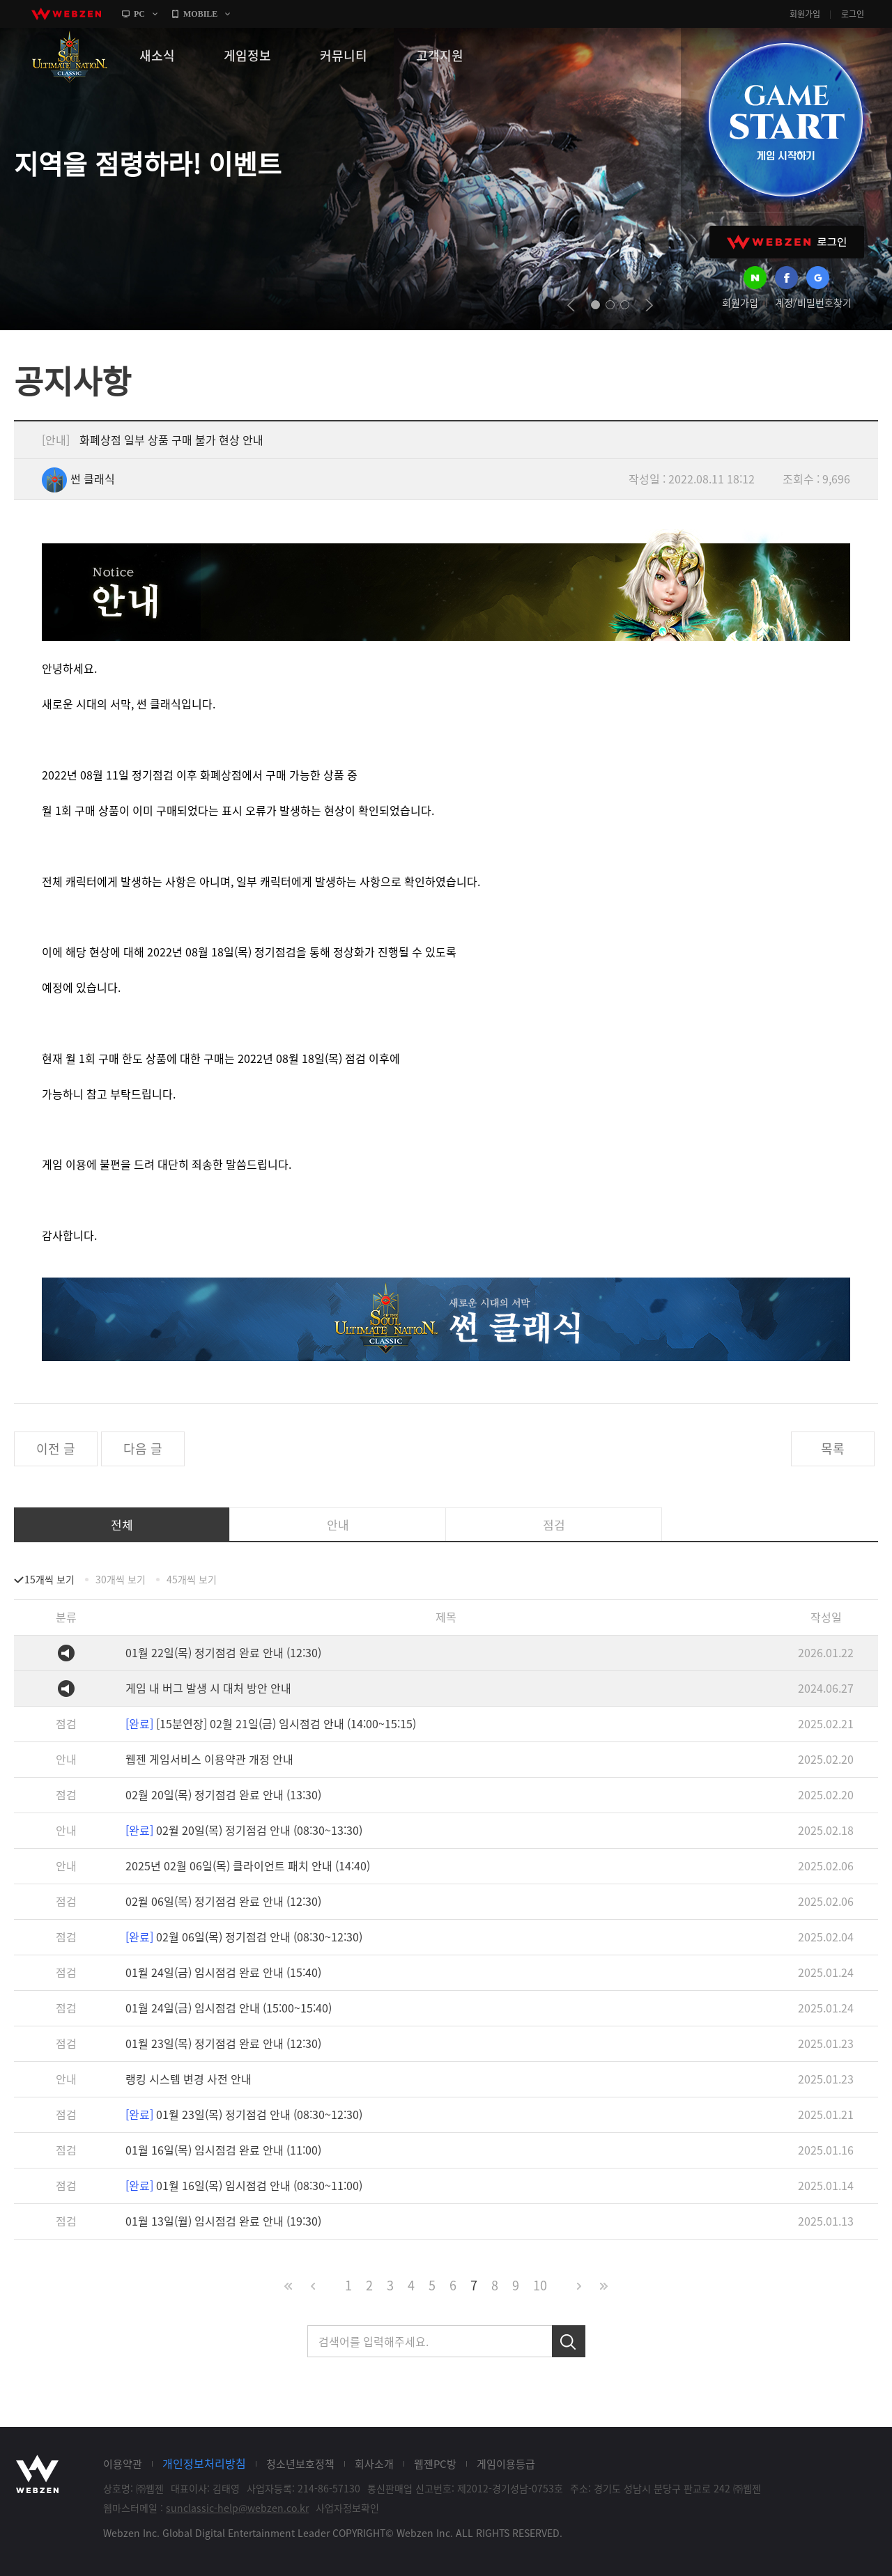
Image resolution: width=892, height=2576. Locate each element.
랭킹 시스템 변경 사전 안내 (188, 2078)
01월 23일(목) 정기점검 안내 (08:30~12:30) (243, 2114)
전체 (122, 1524)
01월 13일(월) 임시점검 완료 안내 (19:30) (223, 2220)
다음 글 (142, 1448)
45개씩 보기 (192, 1579)
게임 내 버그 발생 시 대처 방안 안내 (208, 1687)
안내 (338, 1524)
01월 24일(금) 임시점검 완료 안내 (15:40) (223, 1972)
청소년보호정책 (300, 2464)
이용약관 (122, 2464)
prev (571, 305)
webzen (66, 14)
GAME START (785, 119)
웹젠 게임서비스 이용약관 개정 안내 (209, 1759)
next (649, 305)
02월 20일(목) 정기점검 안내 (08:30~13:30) (243, 1830)
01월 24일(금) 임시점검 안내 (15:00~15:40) (228, 2007)
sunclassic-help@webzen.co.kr (237, 2508)
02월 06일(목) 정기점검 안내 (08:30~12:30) (243, 1936)
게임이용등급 (506, 2464)
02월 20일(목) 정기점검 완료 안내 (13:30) (223, 1794)
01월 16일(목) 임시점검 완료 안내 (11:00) (223, 2149)
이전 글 (55, 1448)
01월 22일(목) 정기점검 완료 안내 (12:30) (223, 1652)
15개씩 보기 (49, 1579)
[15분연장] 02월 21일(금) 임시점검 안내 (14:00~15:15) (270, 1723)
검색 (568, 2341)
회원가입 (805, 14)
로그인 (852, 14)
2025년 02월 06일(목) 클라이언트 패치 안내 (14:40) (247, 1865)
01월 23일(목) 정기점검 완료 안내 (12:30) (223, 2043)
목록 (833, 1448)
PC (139, 14)
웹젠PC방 (435, 2464)
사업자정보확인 (347, 2508)
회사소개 (374, 2464)
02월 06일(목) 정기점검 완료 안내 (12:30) (223, 1901)
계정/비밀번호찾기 (813, 302)
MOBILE (200, 14)
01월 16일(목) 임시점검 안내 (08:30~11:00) (243, 2185)
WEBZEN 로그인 (786, 242)
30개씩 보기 (120, 1579)
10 (540, 2285)
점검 (554, 1524)
